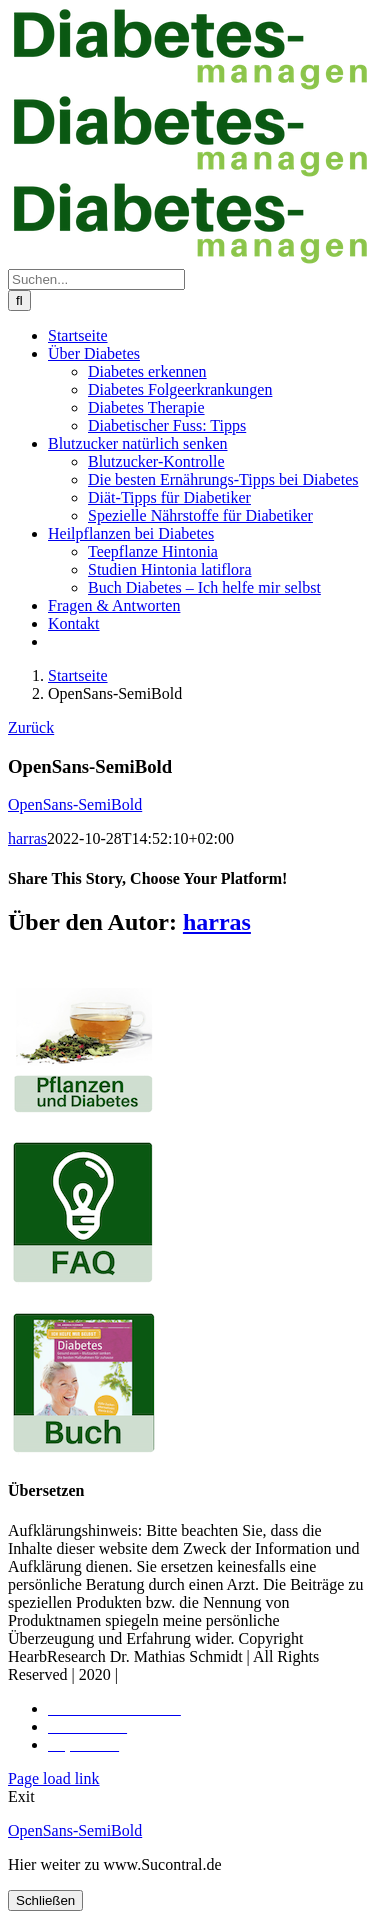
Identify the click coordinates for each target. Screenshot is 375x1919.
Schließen (45, 1900)
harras (27, 838)
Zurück (31, 727)
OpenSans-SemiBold (75, 804)
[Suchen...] (96, 279)
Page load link (54, 1778)
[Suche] (19, 300)
